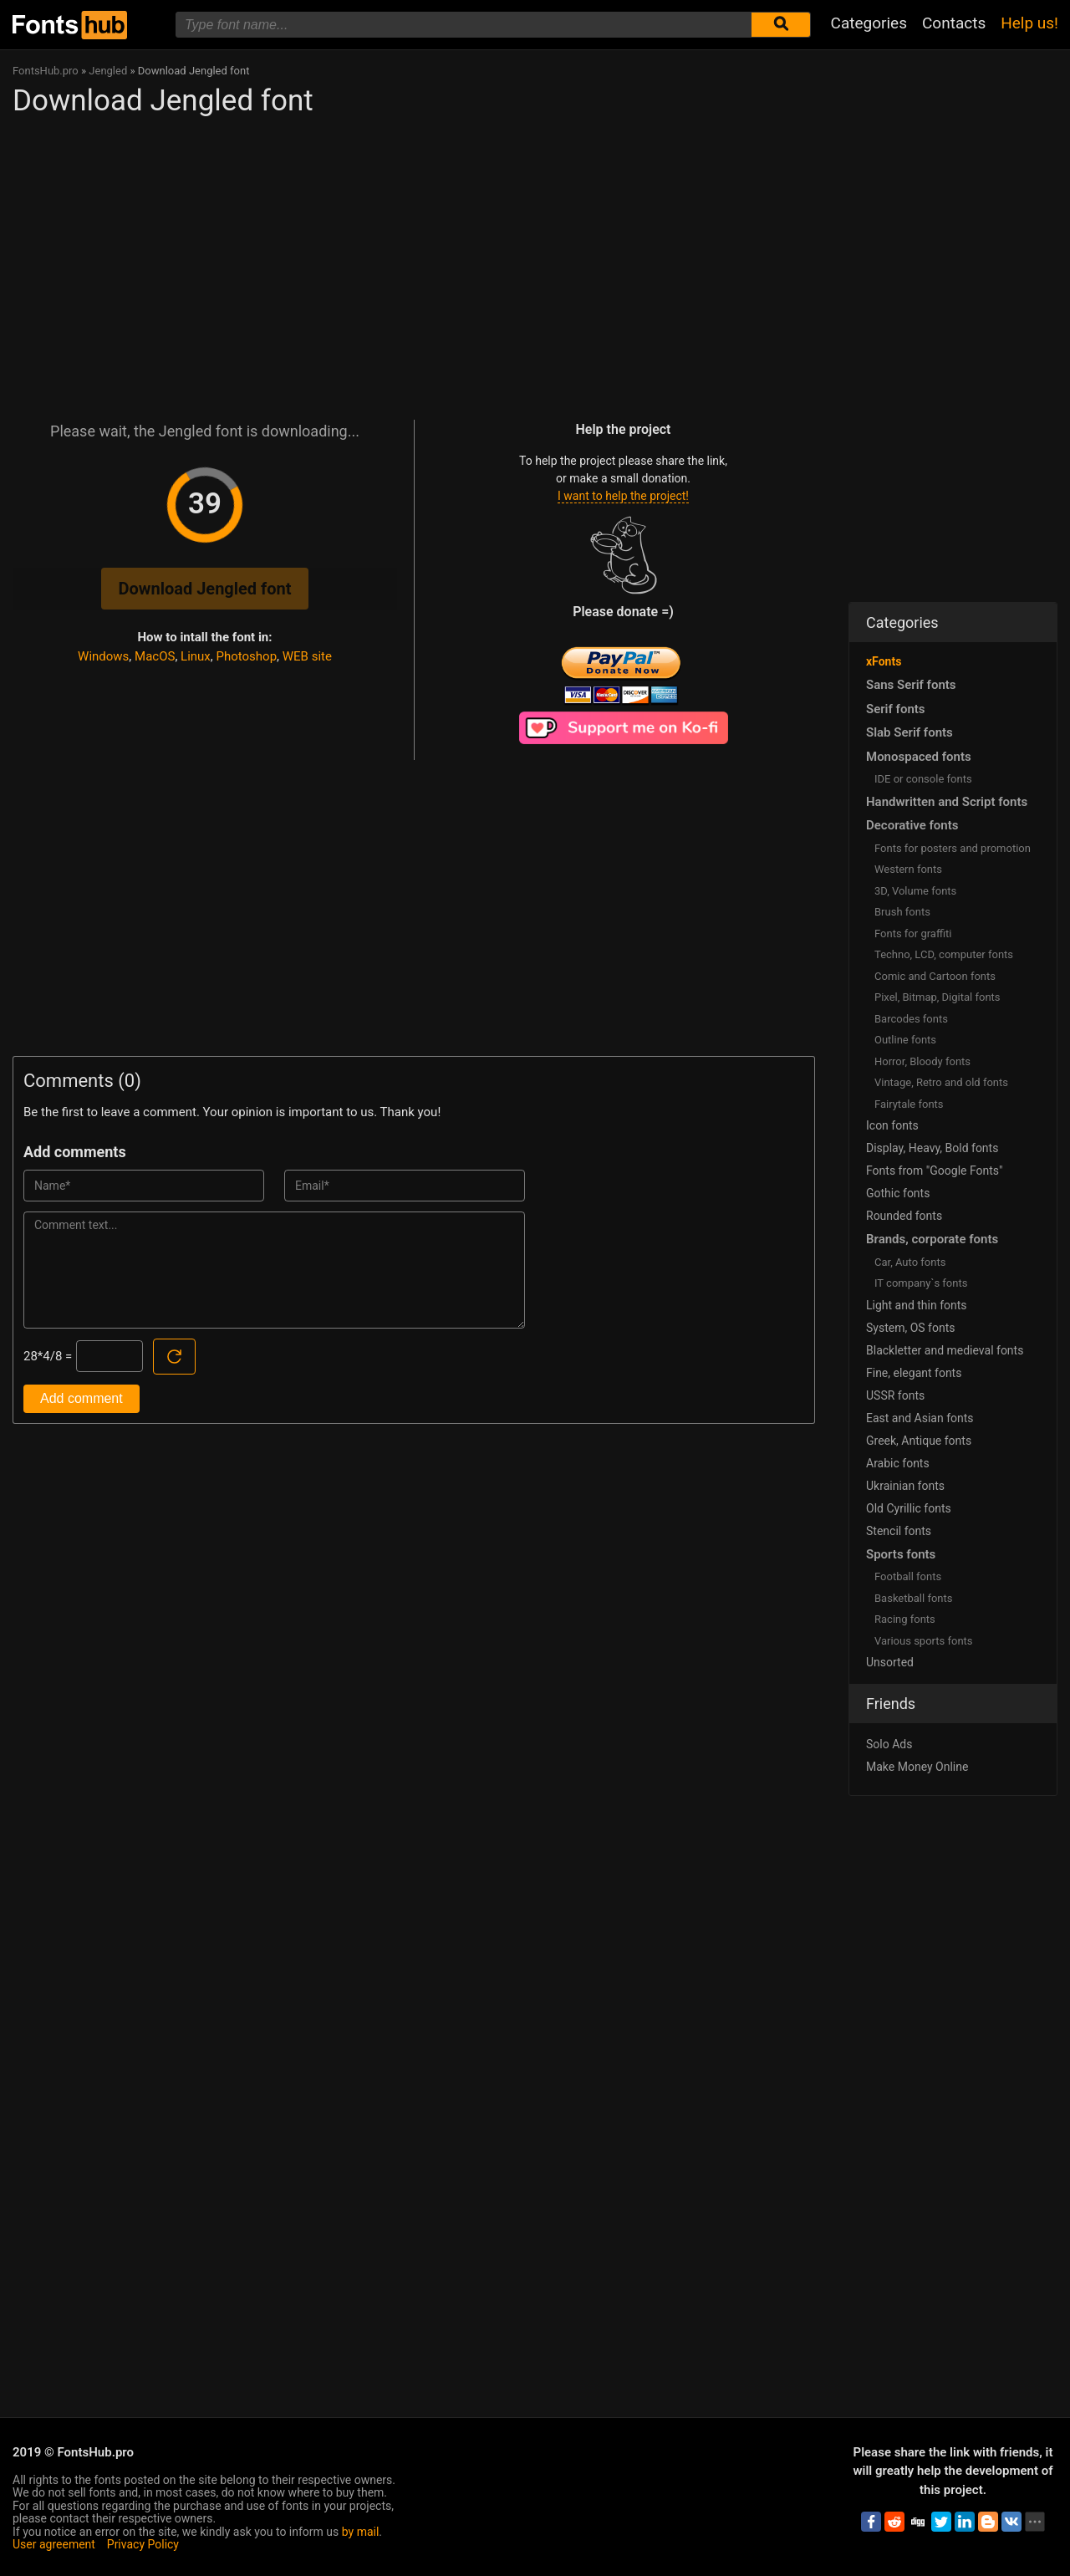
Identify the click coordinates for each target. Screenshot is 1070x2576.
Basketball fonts (913, 1598)
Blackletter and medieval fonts (944, 1350)
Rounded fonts (904, 1215)
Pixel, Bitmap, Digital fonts (937, 997)
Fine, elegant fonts (913, 1373)
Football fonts (907, 1576)
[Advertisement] (414, 261)
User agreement (54, 2544)
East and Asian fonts (920, 1418)
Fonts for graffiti (912, 933)
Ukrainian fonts (905, 1485)
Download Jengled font (204, 589)
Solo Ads (889, 1744)
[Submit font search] (781, 25)
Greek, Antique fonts (918, 1440)
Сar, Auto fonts (909, 1262)
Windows (103, 656)
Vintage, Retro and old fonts (941, 1082)
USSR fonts (895, 1395)
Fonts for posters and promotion (952, 848)
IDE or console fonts (923, 779)
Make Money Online (917, 1766)
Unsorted (890, 1662)
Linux (196, 656)
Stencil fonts (898, 1531)
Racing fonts (904, 1619)
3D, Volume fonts (915, 891)
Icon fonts (892, 1125)
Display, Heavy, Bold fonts (932, 1148)
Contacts (954, 23)
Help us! (1029, 23)
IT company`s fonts (920, 1283)
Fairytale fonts (909, 1104)
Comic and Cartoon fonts (935, 976)
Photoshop (247, 656)
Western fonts (908, 869)
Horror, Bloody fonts (922, 1061)
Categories (869, 23)
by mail (361, 2531)
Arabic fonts (898, 1463)
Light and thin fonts (916, 1305)
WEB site (307, 656)
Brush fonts (902, 911)
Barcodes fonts (911, 1019)
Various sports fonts (923, 1641)
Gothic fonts (898, 1193)
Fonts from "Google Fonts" (934, 1170)
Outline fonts (905, 1039)
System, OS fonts (910, 1327)
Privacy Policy (143, 2544)
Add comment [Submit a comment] (81, 1398)
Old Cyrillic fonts (908, 1508)
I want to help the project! (623, 495)
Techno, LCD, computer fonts (943, 954)
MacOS (155, 656)
